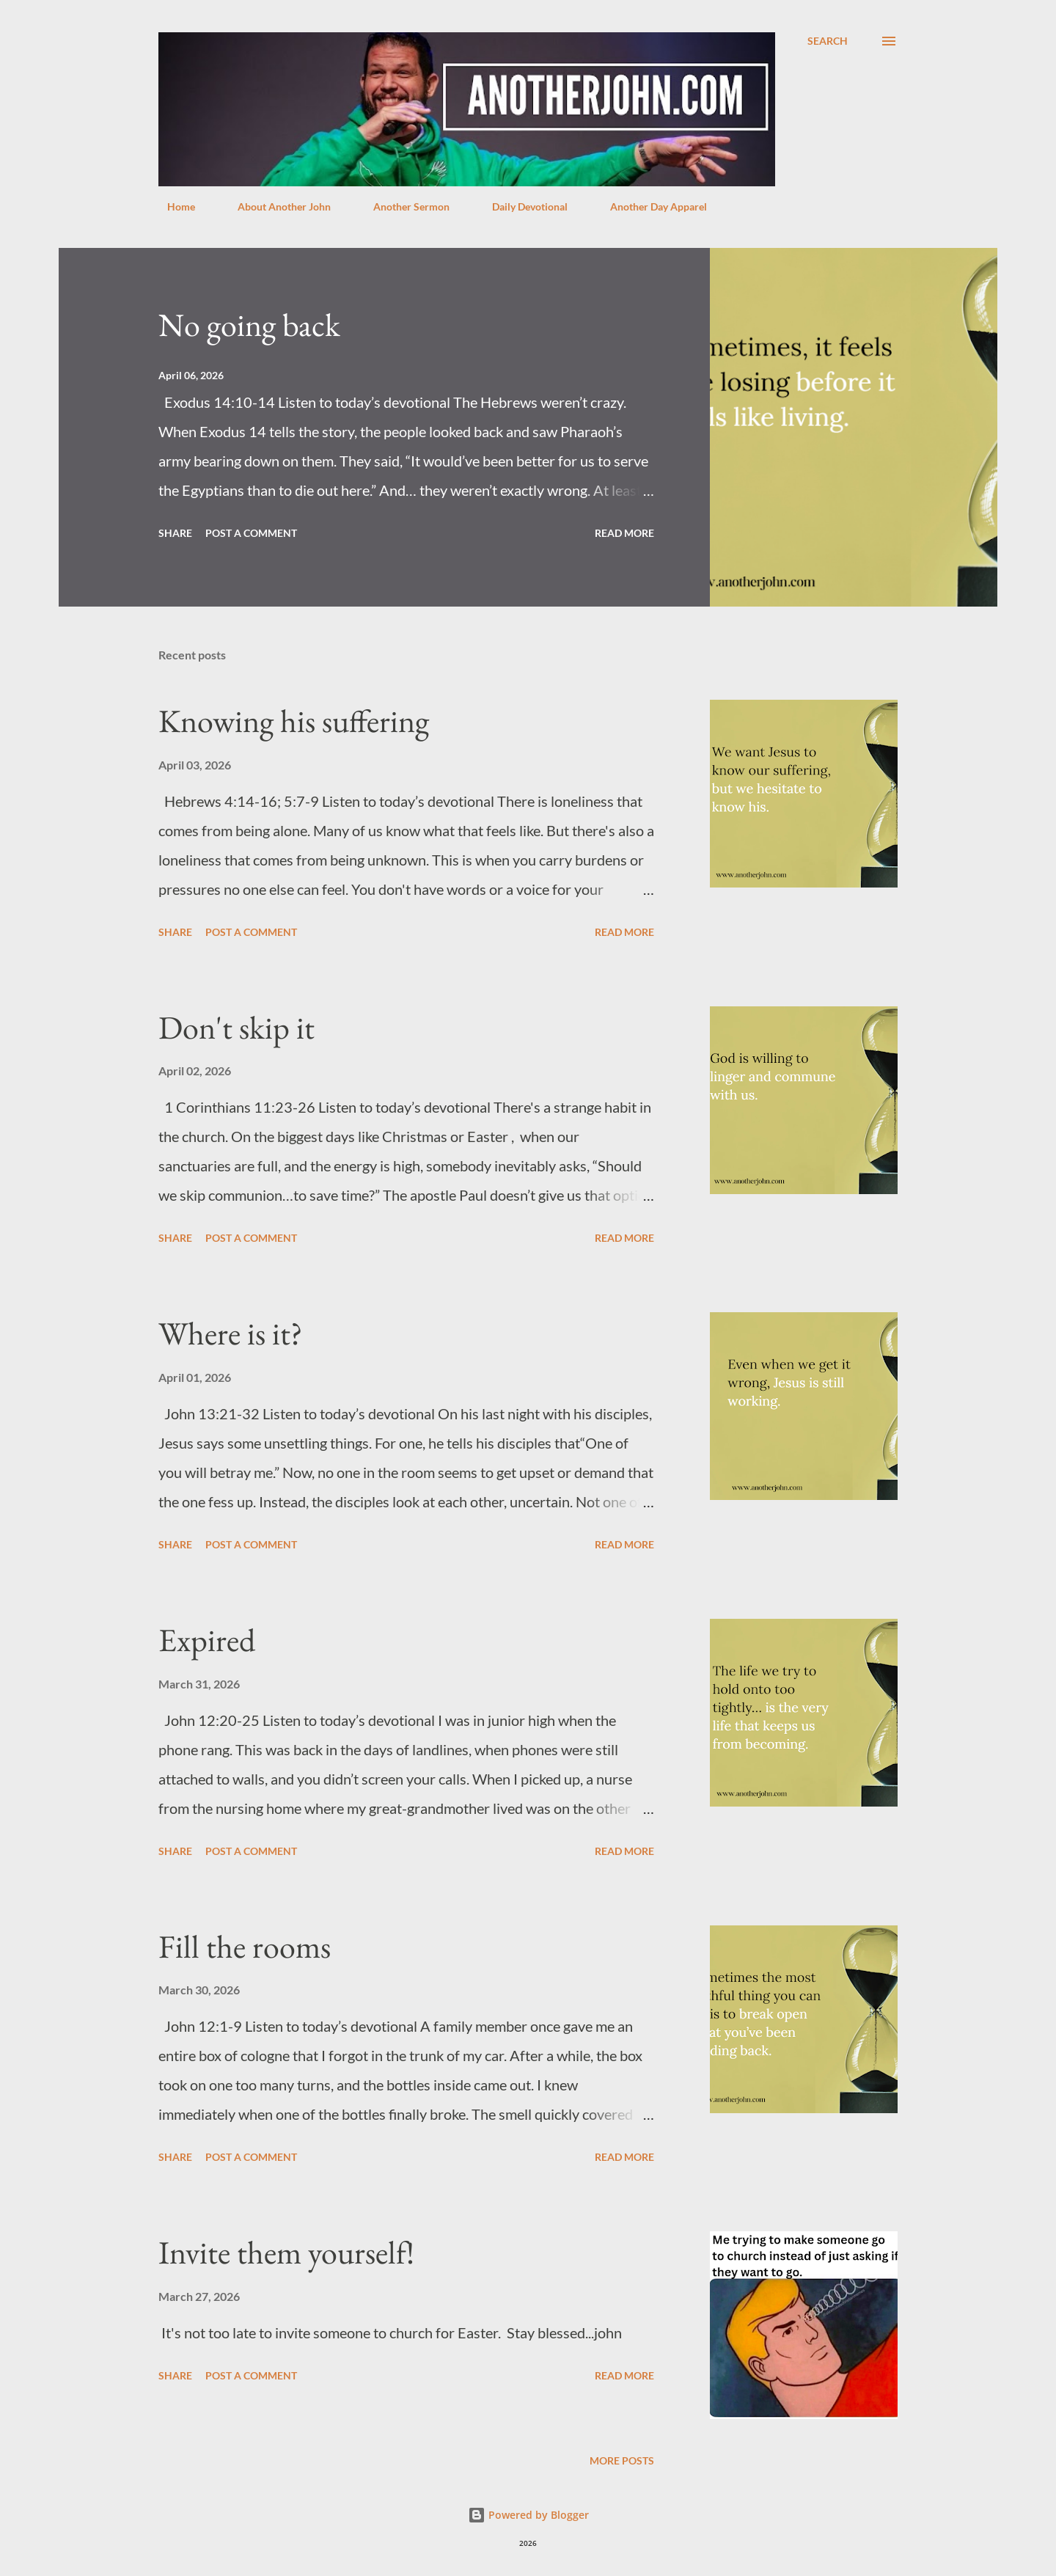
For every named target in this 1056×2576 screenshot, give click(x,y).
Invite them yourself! (286, 2252)
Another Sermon (402, 206)
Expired (206, 1640)
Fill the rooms (244, 1946)
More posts (622, 2460)
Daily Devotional (521, 206)
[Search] (827, 41)
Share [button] (175, 533)
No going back (249, 324)
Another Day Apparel (649, 206)
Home (172, 206)
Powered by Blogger (528, 2515)
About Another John (275, 206)
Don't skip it (236, 1027)
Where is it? (230, 1333)
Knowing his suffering (293, 721)
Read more (624, 533)
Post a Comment (251, 533)
